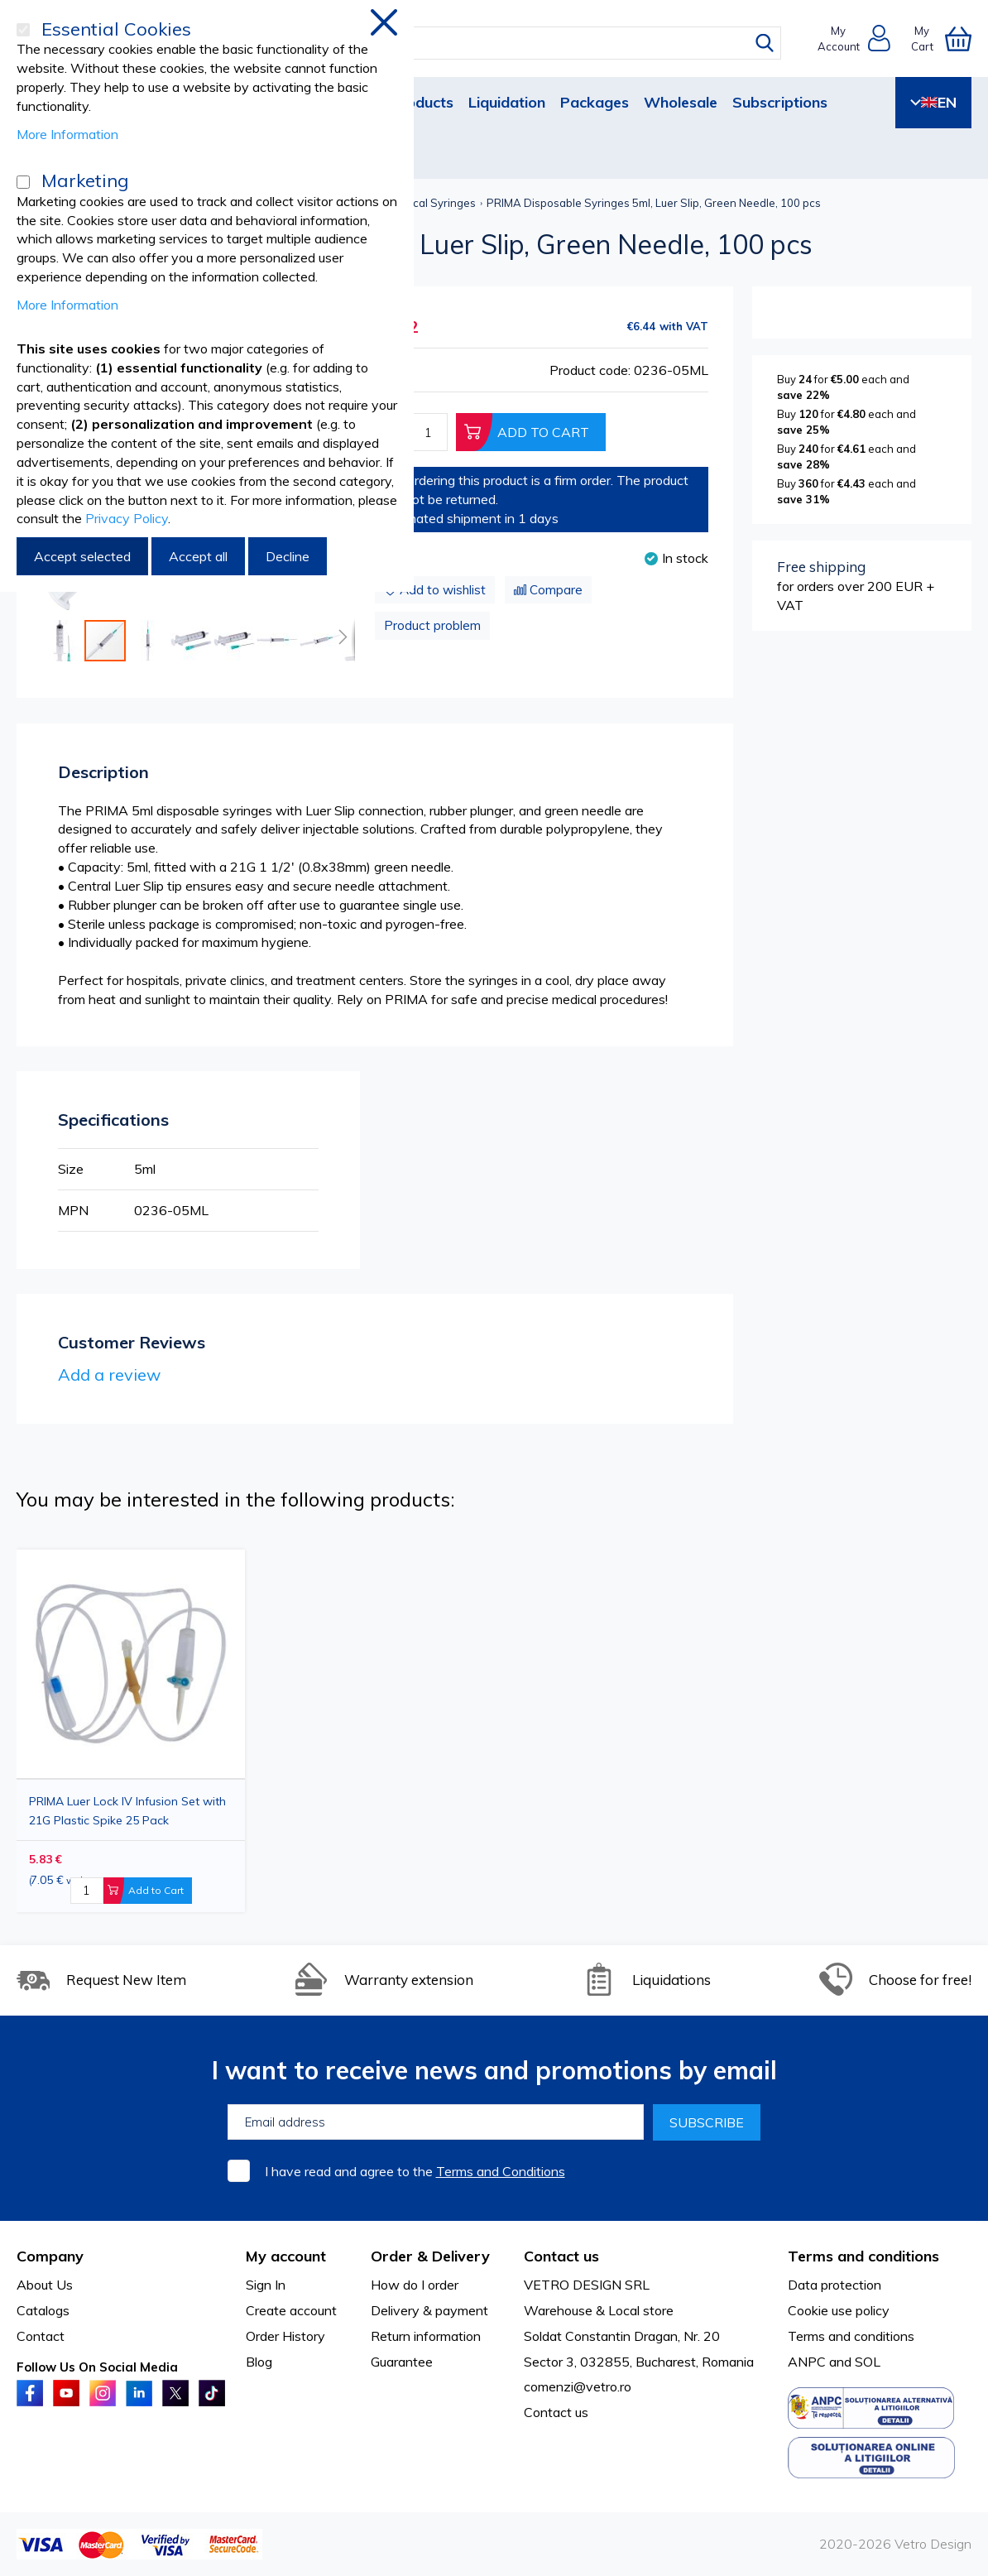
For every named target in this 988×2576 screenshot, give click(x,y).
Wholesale (680, 102)
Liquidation (506, 102)
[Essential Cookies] (23, 29)
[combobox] (509, 43)
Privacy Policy (126, 518)
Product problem (432, 625)
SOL (867, 2361)
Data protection (834, 2284)
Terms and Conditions (500, 2171)
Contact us (556, 2412)
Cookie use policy (839, 2310)
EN (933, 102)
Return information (426, 2336)
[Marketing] (23, 182)
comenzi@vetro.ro (577, 2386)
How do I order (414, 2284)
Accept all (198, 556)
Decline (287, 556)
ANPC (807, 2361)
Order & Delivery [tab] (430, 2256)
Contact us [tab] (561, 2256)
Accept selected (82, 556)
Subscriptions (779, 102)
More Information (67, 134)
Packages (594, 102)
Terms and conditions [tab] (863, 2256)
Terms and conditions (851, 2336)
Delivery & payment (429, 2310)
